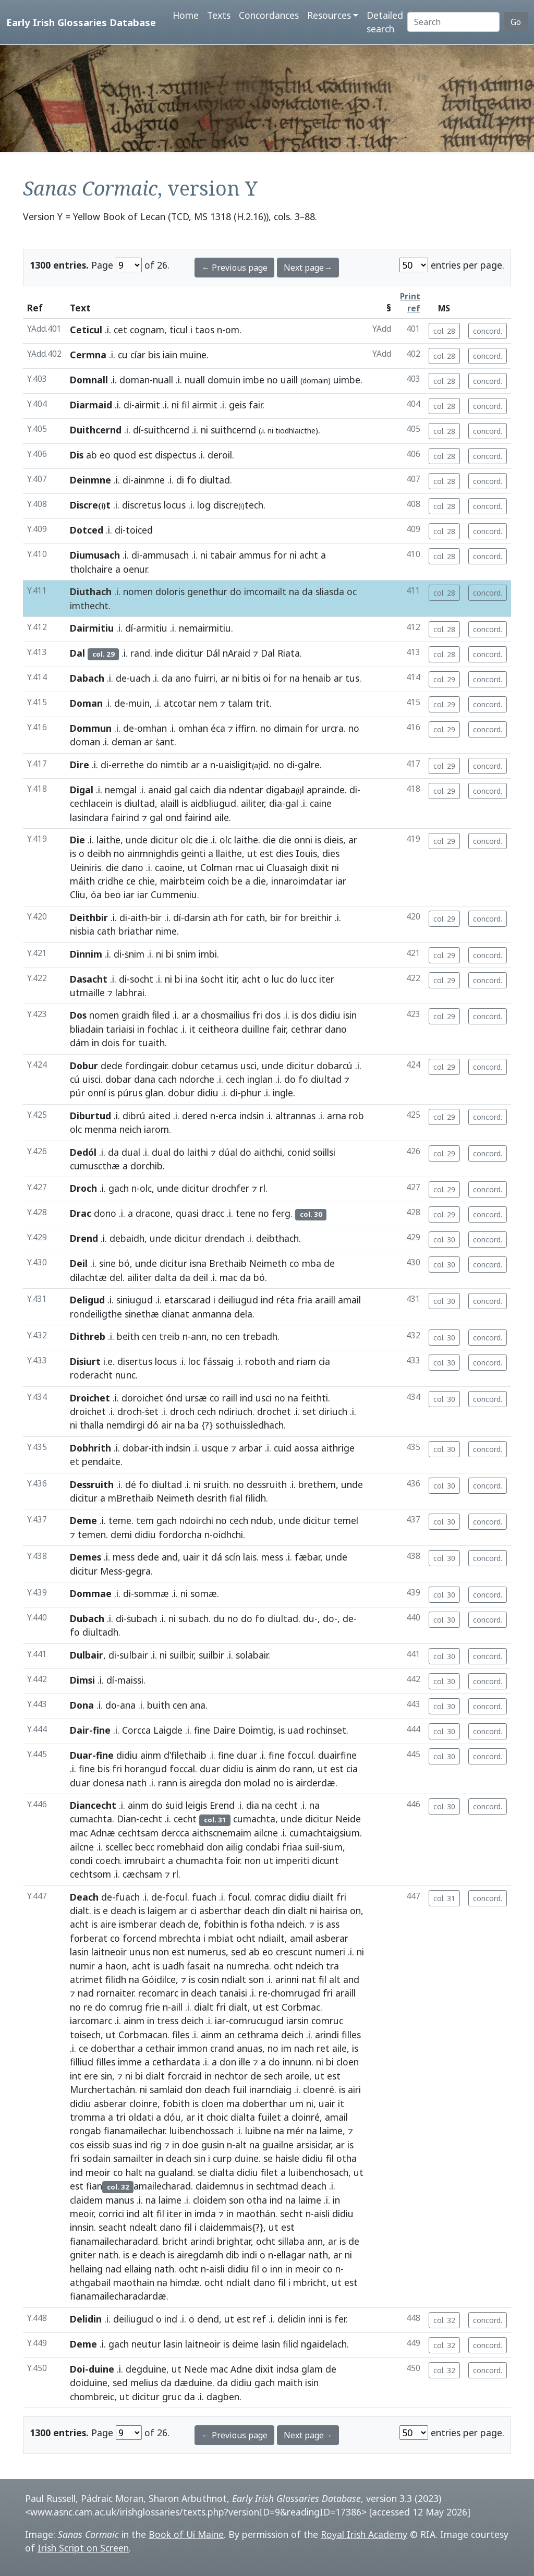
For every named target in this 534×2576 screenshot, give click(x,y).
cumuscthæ (95, 1165)
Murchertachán (102, 2089)
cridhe (111, 881)
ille (244, 2061)
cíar (137, 354)
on (355, 1910)
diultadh (100, 1632)
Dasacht (88, 979)
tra (332, 1966)
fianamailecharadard (114, 2241)
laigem (162, 1910)
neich (130, 1129)
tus (352, 678)
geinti (193, 853)
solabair (252, 1655)
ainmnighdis (152, 853)
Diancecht (93, 1805)
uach (140, 678)
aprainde (326, 789)
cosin (208, 1979)
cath (255, 917)
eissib (98, 2144)
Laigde (168, 1730)
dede (112, 1065)
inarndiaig (270, 2089)
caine (321, 803)
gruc (171, 2396)
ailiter (252, 803)
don (232, 1782)
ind (267, 1299)
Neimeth (268, 1263)
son (256, 1979)
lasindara (89, 817)
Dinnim (86, 954)
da (307, 591)
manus (119, 2200)
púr (77, 1092)
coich (218, 881)
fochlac (162, 1029)
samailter (133, 2158)
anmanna (212, 1314)
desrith (212, 1498)
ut (252, 853)
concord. (487, 331)
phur (251, 1092)
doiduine (88, 2382)
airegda (205, 1782)
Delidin (86, 2319)
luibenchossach (201, 2130)
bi (170, 954)
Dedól (83, 1152)
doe (190, 2144)
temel (345, 1520)
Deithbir (89, 917)
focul (176, 1897)
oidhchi (228, 1534)
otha (346, 2158)
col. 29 (444, 679)
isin (350, 1015)
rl (262, 1188)
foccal (182, 1768)
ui (260, 867)
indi (249, 2254)
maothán (255, 2213)
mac (228, 1277)
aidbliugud (213, 803)
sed (238, 1951)
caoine (169, 867)
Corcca (136, 1730)
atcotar (180, 703)
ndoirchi (196, 1520)
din (278, 1910)
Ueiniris (85, 867)
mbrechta (180, 1938)
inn (276, 2269)
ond (173, 817)
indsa (287, 2369)
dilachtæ (88, 1277)
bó (124, 1263)
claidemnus (220, 2186)
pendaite (101, 1461)
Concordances (269, 15)
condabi (263, 1847)
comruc (327, 2020)
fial (235, 1498)
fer (340, 2319)
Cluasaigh (287, 867)
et (74, 1461)
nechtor (231, 2076)
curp (222, 2158)
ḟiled (161, 1015)
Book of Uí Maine (186, 2534)
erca (228, 1115)
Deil (79, 1263)
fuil (240, 2089)
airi (354, 2089)
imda (205, 2213)
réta (285, 1299)
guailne (278, 2144)
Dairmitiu (92, 628)
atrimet (86, 1979)
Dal (77, 653)
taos (204, 329)
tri (121, 2117)
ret (323, 2048)
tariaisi (120, 1029)
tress (167, 2020)
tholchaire (91, 569)
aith (138, 917)
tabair (223, 555)
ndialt (234, 1979)
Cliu (78, 894)
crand (222, 2048)
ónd (174, 1398)
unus (139, 1951)
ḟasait (199, 1966)
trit (263, 703)
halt (134, 2172)
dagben (223, 2396)
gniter (83, 2254)
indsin (251, 1115)
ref (259, 2319)
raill (229, 1398)
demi (121, 1534)
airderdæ (315, 1782)
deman (126, 741)
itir (231, 979)
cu (123, 354)
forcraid (184, 2076)
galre (309, 764)
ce (131, 881)
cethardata (176, 2061)
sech (273, 2076)
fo (192, 480)
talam (240, 703)
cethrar (306, 1029)
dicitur (189, 653)
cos (77, 2144)
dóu (172, 2117)
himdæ (185, 2282)
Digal (81, 789)
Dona (82, 1705)
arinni (287, 1979)
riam (306, 1361)
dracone (153, 1213)
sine (107, 1263)
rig (156, 2144)
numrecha (247, 1966)
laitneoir (109, 1951)
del (116, 1277)
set (309, 1411)
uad (295, 1730)
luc (278, 979)
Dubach (87, 1618)
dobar (118, 1079)
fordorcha (180, 1534)
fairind (125, 817)
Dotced (86, 530)
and (286, 1361)
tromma (87, 2117)
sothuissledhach (249, 1425)
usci (248, 1065)
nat (308, 1979)
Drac (80, 1213)
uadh (173, 1966)
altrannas (295, 1115)
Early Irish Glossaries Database (81, 22)
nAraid (236, 653)
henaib (316, 678)
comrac (270, 1897)
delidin (291, 2319)
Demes (85, 1557)
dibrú (134, 1115)
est (145, 455)
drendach (224, 1238)
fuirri (204, 678)
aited (159, 1115)
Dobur (84, 1065)
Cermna (88, 354)
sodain (96, 2158)
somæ (203, 1593)
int (75, 2076)
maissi (130, 1680)
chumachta (199, 1860)
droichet (88, 1411)
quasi (187, 1213)
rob (356, 1115)
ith (157, 1448)
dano (132, 867)
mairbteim (182, 881)
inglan (260, 1079)
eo (105, 455)
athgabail (90, 2282)
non (253, 1860)
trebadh (259, 1336)
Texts (218, 15)
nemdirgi (125, 1425)
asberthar (220, 1910)
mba (311, 1263)
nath (137, 1782)
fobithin (221, 1924)
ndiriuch (235, 1411)
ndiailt (271, 1938)
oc (352, 591)
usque (215, 1448)
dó (153, 1425)
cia (324, 1361)
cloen (347, 2061)
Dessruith (92, 1484)
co (294, 1263)
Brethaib (228, 1263)
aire (108, 1924)
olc (186, 839)
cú (75, 1079)
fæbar (307, 1557)
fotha (262, 1924)
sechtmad (277, 2186)
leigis (196, 1805)
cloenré (318, 2089)
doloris (170, 591)
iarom (156, 1129)
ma (233, 2103)
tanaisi (233, 1993)
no (272, 379)
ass (332, 1924)
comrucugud (256, 2020)
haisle (287, 2158)
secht (291, 2213)
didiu (330, 1015)
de (121, 678)
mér (295, 2130)
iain (170, 354)
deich (192, 2020)
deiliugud (238, 1299)
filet (269, 2172)
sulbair (133, 1655)
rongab (85, 2130)
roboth (260, 1361)
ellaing (138, 2269)
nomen (138, 591)
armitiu (151, 628)
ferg (281, 1213)
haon (116, 1966)
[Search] (453, 22)
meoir (98, 2172)
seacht (113, 2227)
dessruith (267, 1484)
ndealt (143, 2227)
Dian (126, 1818)
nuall (163, 379)
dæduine (193, 2382)
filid (290, 2344)
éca (218, 728)
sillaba (291, 2241)
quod (124, 455)
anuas (249, 2048)
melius (144, 2382)
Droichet (90, 1398)
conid (298, 1152)
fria (304, 1299)
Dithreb (87, 1336)
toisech (85, 2034)
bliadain (86, 1029)
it (192, 1029)
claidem (86, 2200)
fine (202, 1730)
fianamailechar (134, 2130)
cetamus (219, 1065)
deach (123, 1910)
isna (198, 1263)
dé (130, 1484)
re (263, 1993)
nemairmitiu (205, 628)
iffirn (246, 728)
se (268, 2158)
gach (118, 1188)
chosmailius (225, 1015)
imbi (208, 954)
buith (158, 1705)
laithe (108, 839)
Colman (216, 867)
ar (225, 678)
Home (186, 15)
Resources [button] (329, 15)
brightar (234, 2241)
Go (516, 22)
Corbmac (301, 2007)
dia (219, 789)
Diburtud (90, 1115)
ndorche (196, 1079)
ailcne (266, 1833)
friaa (292, 1847)
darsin (197, 917)
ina (191, 979)
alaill (169, 803)
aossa (306, 1448)
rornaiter (115, 1993)
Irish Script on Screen (83, 2548)
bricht (175, 2241)
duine (247, 2158)
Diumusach (95, 555)
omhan (152, 728)
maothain (133, 2282)
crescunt (294, 1951)
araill (325, 1299)
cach (167, 1079)
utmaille (87, 992)
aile (221, 817)
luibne (258, 2130)
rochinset (326, 1730)
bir (156, 917)
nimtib (174, 764)
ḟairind (198, 817)
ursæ (196, 1398)
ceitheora (218, 1029)
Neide (348, 1818)
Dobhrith (90, 1448)
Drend (84, 1238)
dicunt (325, 1860)
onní (97, 1092)
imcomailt (265, 591)
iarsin (297, 2020)
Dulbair (86, 1655)
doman (134, 379)
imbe (253, 379)
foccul (300, 1755)
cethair (160, 2048)
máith (82, 881)
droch (129, 1411)
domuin (224, 379)
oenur (135, 569)
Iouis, (308, 853)
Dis (76, 455)
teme (119, 1520)
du (219, 1618)
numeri (330, 1951)
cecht (286, 1805)
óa (96, 894)
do (235, 591)
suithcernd (166, 430)
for (280, 555)
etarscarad (187, 1299)
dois (110, 1042)
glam (312, 2369)
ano (183, 678)
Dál (213, 653)
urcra (332, 728)
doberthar (113, 2048)
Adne (241, 2369)
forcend (139, 1938)
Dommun (91, 728)
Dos (78, 1015)
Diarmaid (91, 404)
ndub (262, 1520)
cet (120, 329)
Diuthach (91, 591)
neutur (146, 2344)
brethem (317, 1484)
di (127, 404)
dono (105, 1213)
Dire (79, 764)
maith (289, 2382)
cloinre (143, 2103)
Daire (224, 1730)
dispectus (175, 455)
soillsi (324, 1152)
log (204, 505)
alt (335, 1979)
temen (92, 1534)
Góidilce (159, 1979)
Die (77, 839)
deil (200, 1277)
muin (139, 703)
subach (193, 1618)
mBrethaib (131, 1498)
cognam (147, 329)
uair (191, 1557)
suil (312, 1847)
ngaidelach (324, 2344)
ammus (255, 555)
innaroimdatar (302, 881)
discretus (141, 505)
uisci (91, 1079)
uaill (289, 379)
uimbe (346, 379)
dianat (175, 1314)
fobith (176, 2103)
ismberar (138, 1924)
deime (245, 2344)
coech (107, 1860)
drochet (274, 1411)
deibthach (277, 1238)
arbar (250, 1448)
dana (144, 1079)
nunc (125, 1375)
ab (91, 455)
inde (164, 653)
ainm (150, 1755)
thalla (92, 1425)
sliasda (329, 591)
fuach (127, 1897)
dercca (175, 1833)
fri (257, 1015)
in (140, 1029)
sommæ (151, 1593)
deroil (220, 455)
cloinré (306, 2117)
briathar (135, 931)
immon (193, 2048)
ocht (246, 1938)
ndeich (291, 1924)
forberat (88, 1938)
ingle (283, 1092)
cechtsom (90, 1874)
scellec (118, 1847)
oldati (140, 2117)
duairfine (337, 1755)
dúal (228, 1152)
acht (308, 555)
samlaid (166, 2089)
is (118, 803)
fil (185, 404)
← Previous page (234, 267)
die (201, 839)
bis (154, 354)
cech (235, 1079)
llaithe (229, 853)
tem (145, 1520)
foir (233, 1860)
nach (304, 2048)
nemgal (121, 789)
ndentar (246, 789)
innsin (82, 2227)
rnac (244, 867)
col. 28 (444, 331)
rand (140, 653)
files (180, 2034)
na (294, 591)
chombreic (92, 2396)
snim (186, 954)
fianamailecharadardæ (118, 2296)
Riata (288, 653)
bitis (251, 678)
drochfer (230, 1188)
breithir (316, 917)
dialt (79, 1910)
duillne (255, 1029)
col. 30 (444, 1239)
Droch (83, 1188)
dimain (288, 728)
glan (154, 1092)
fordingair (146, 1065)
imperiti (292, 1860)
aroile (297, 2076)
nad (86, 1993)
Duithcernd (96, 430)
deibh (99, 853)
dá (216, 1557)
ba (193, 1425)
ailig (234, 1847)
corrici (111, 2213)
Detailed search (385, 22)
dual (131, 1152)
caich (200, 789)
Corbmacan (142, 2034)
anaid (160, 789)
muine (193, 354)
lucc (308, 979)
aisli (322, 2213)
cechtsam (138, 1833)
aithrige (338, 1448)
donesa (108, 1782)
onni (303, 839)
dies (284, 853)
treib (169, 1336)
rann (302, 1768)
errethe (128, 764)
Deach (84, 1897)
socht (141, 979)
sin (106, 2076)
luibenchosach (318, 2172)
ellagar (291, 2254)
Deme (83, 1520)
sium (332, 1847)
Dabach (87, 678)
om (232, 329)
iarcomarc (91, 2020)
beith (128, 1336)
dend (208, 2319)
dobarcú (335, 1065)
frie (152, 2007)
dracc (212, 1213)
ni (175, 404)
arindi (327, 2034)
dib (232, 2254)
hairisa (333, 1910)
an (229, 2034)
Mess (111, 1571)
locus (175, 505)
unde (137, 839)
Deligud (87, 1299)
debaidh (127, 1238)
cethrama (257, 2034)
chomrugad (295, 1993)
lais (250, 1557)
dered (195, 1115)
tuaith (151, 1042)
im (286, 2048)
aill (177, 2007)
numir (82, 1966)
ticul (178, 329)
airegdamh (200, 2254)
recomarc (158, 1993)
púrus (129, 1092)
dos (273, 1015)
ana (128, 1705)
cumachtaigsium (324, 1833)
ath (220, 917)
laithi (197, 1152)
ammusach (165, 555)
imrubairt (145, 1860)
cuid (283, 1448)
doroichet (142, 1398)
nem (208, 703)
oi (267, 678)
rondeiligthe (96, 1314)
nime (166, 931)
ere (91, 2076)
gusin (212, 2144)
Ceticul (86, 329)
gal (180, 789)
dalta (165, 1277)
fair (255, 404)
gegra (138, 1571)
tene (246, 1213)
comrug (125, 2007)
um (296, 2103)
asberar (331, 1938)
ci (193, 1910)
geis (237, 404)
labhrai (129, 992)
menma (100, 1129)
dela (243, 1314)
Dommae (91, 1593)
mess (124, 1557)
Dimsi (82, 1680)
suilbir (181, 1655)
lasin (79, 1951)
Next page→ (308, 267)
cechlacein (91, 803)
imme (130, 2061)
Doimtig (255, 1730)
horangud (146, 1768)
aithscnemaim (221, 1833)
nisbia (82, 931)
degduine (146, 2369)
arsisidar (313, 2144)
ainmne (149, 480)
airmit (147, 404)
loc (194, 1361)
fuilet (269, 2117)
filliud (81, 2061)
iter (326, 979)
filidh (255, 1498)
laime (331, 2130)
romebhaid (180, 1847)
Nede (196, 2369)
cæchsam (142, 1874)
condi (81, 1860)
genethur (207, 591)
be (237, 881)
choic (217, 2117)
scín (232, 1557)
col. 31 (444, 1898)
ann (199, 1336)
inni (315, 2319)
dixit (319, 867)
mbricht (309, 2282)
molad (257, 1782)
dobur (185, 1065)
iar (340, 881)
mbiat (221, 1938)
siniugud (134, 1299)
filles (351, 2034)
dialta (242, 2117)
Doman (86, 703)
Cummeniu (174, 894)
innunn (297, 2061)
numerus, (208, 1951)
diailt (323, 1897)
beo (112, 894)
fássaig (218, 1361)
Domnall (89, 379)
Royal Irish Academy (364, 2534)
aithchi (268, 1152)
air (166, 1425)
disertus (134, 1361)
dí (137, 430)
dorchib (146, 1165)
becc (144, 1847)
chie (146, 881)
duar (247, 1755)
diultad (214, 480)
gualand (175, 2172)
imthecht (89, 605)
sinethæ (142, 1314)
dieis (333, 839)
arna (336, 1115)
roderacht (91, 1375)
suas (122, 2144)
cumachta (91, 1818)
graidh (135, 1015)
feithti (314, 1398)
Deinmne (90, 480)
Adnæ (102, 1833)
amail (349, 1299)
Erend (222, 1805)
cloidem (209, 2200)
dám (79, 1042)
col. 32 (444, 2320)
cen (149, 1336)
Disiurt (85, 1361)
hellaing (86, 2269)
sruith (215, 1484)
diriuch (333, 1411)
